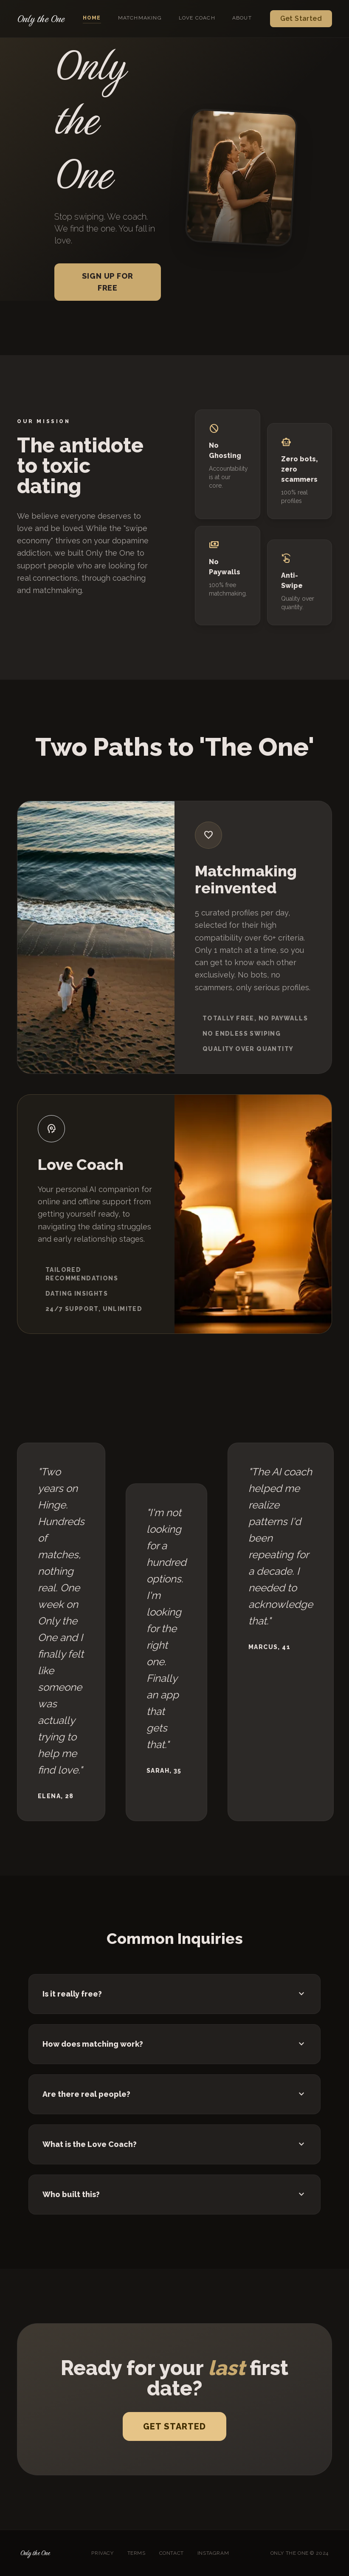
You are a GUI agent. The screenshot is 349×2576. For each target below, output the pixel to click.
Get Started (301, 18)
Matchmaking (140, 18)
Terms (136, 2553)
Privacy (102, 2553)
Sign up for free (107, 281)
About (242, 18)
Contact (171, 2553)
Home (92, 18)
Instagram (213, 2553)
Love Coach (197, 18)
